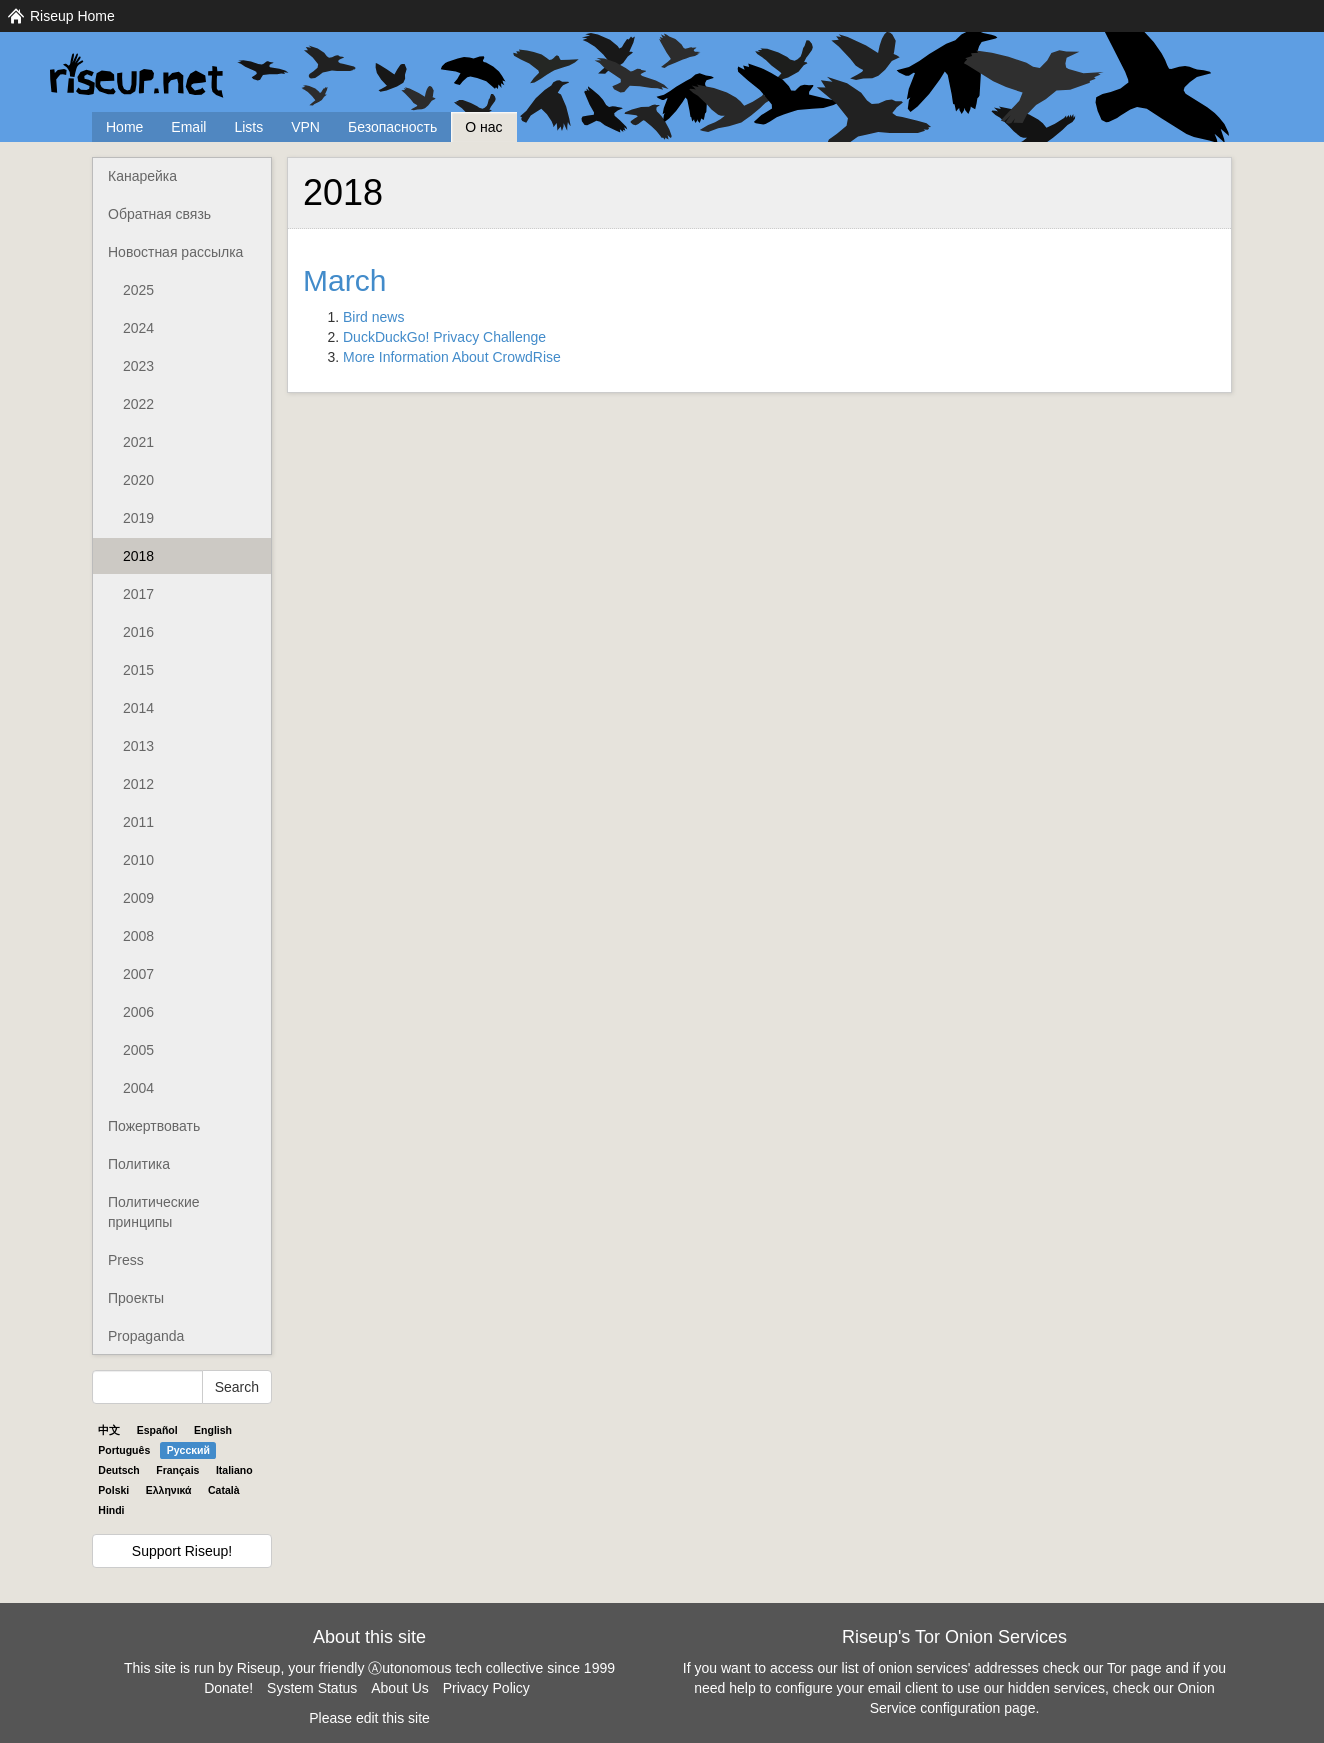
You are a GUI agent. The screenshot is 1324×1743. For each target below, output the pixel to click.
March (344, 280)
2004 (138, 1088)
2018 (138, 556)
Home (124, 127)
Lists (248, 127)
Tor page (1134, 1668)
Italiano (234, 1470)
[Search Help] (147, 1387)
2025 (138, 290)
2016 (138, 632)
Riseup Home (72, 16)
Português (124, 1450)
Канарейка (142, 176)
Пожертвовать (154, 1126)
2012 (138, 784)
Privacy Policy (486, 1688)
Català (224, 1490)
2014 (138, 708)
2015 (138, 670)
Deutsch (118, 1470)
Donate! (228, 1688)
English (213, 1430)
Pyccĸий (188, 1450)
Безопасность (392, 127)
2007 (138, 974)
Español (157, 1430)
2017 (138, 594)
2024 (138, 328)
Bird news (373, 317)
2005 (138, 1050)
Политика (139, 1164)
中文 (109, 1430)
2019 (138, 518)
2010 (138, 860)
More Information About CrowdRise (452, 357)
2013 (138, 746)
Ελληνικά (169, 1490)
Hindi (111, 1510)
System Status (312, 1688)
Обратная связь (159, 214)
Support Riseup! (182, 1551)
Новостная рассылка (175, 252)
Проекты (136, 1298)
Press (126, 1260)
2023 (138, 366)
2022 (138, 404)
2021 (138, 442)
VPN (305, 127)
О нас (483, 127)
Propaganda (146, 1336)
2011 (138, 822)
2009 (138, 898)
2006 (138, 1012)
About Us (400, 1688)
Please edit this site (369, 1718)
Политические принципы (154, 1212)
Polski (113, 1490)
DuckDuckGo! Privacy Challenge (444, 337)
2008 (138, 936)
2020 (138, 480)
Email (188, 127)
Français (177, 1470)
